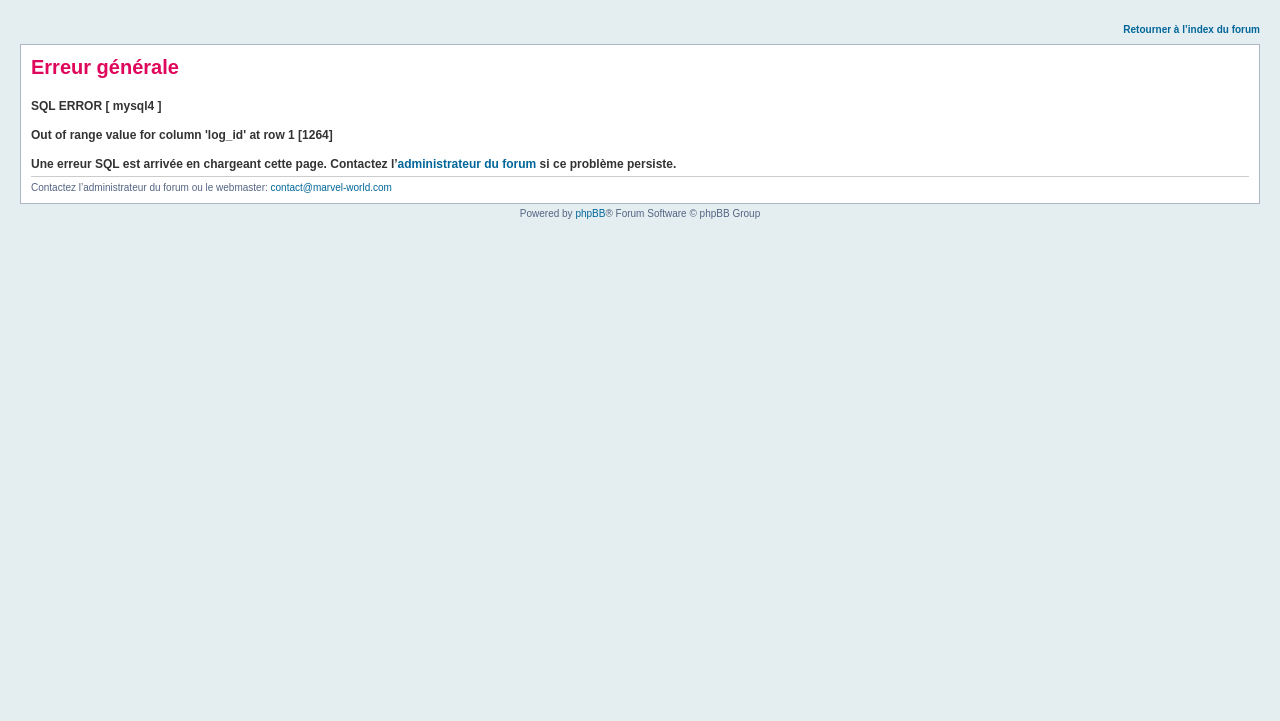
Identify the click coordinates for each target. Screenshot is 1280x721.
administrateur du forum (467, 164)
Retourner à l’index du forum (1191, 29)
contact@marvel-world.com (331, 187)
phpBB (590, 213)
